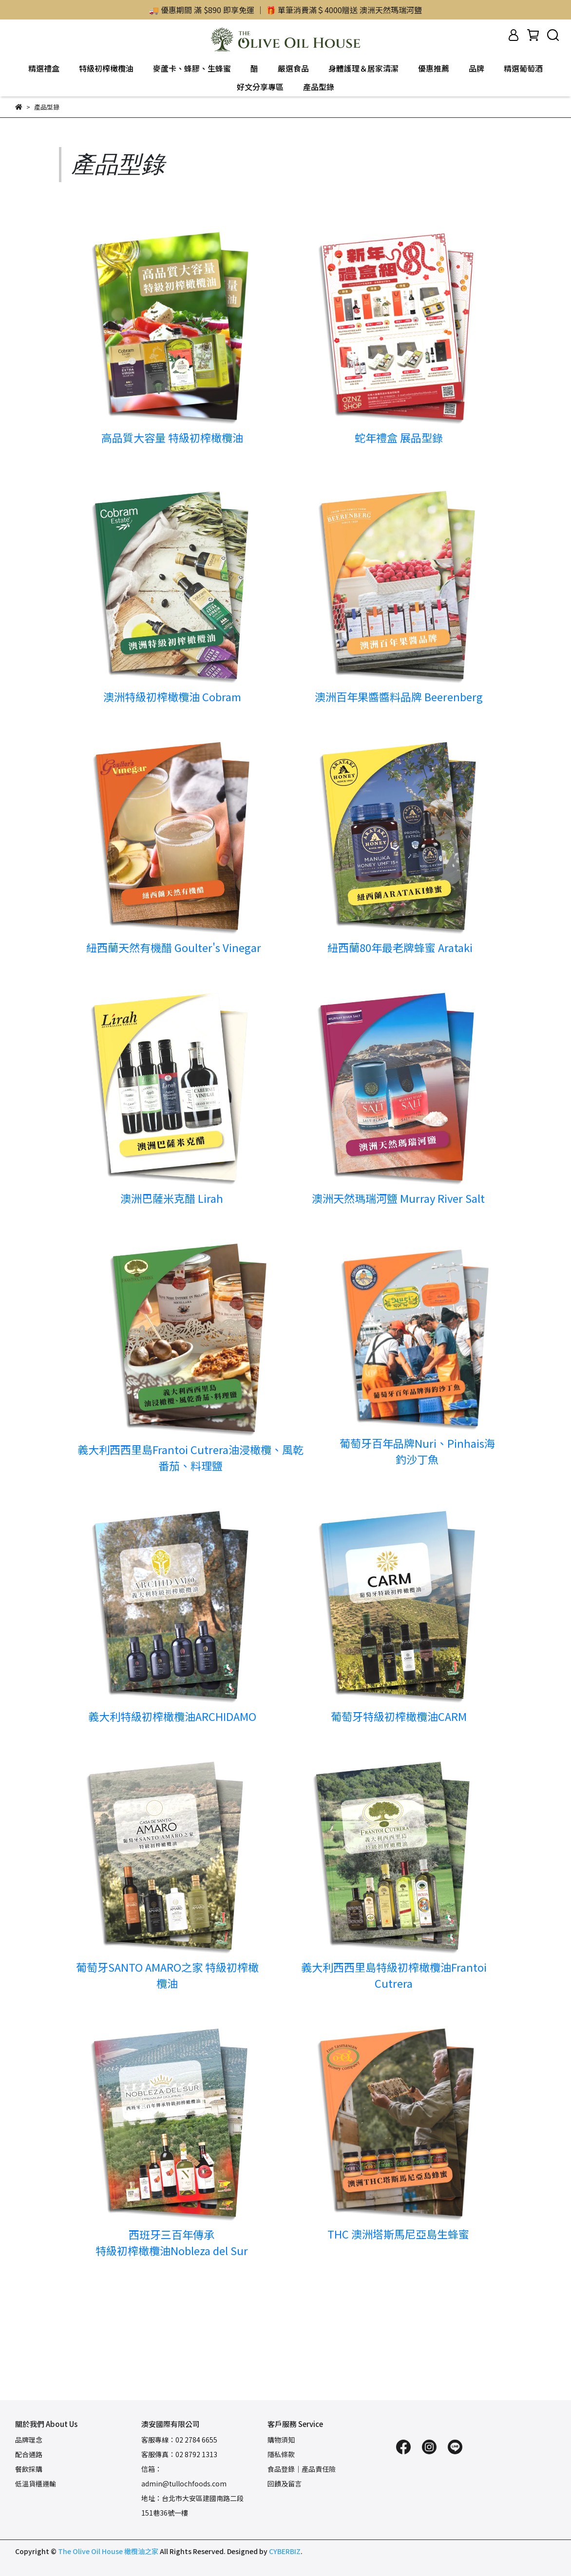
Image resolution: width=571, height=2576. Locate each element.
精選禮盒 (43, 68)
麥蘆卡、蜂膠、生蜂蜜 (192, 68)
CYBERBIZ (285, 2551)
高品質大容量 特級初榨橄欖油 (172, 437)
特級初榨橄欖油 (106, 68)
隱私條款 (281, 2454)
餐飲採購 (28, 2469)
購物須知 (281, 2440)
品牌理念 (28, 2440)
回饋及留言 (284, 2483)
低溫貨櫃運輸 (35, 2483)
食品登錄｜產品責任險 (301, 2469)
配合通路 (28, 2454)
